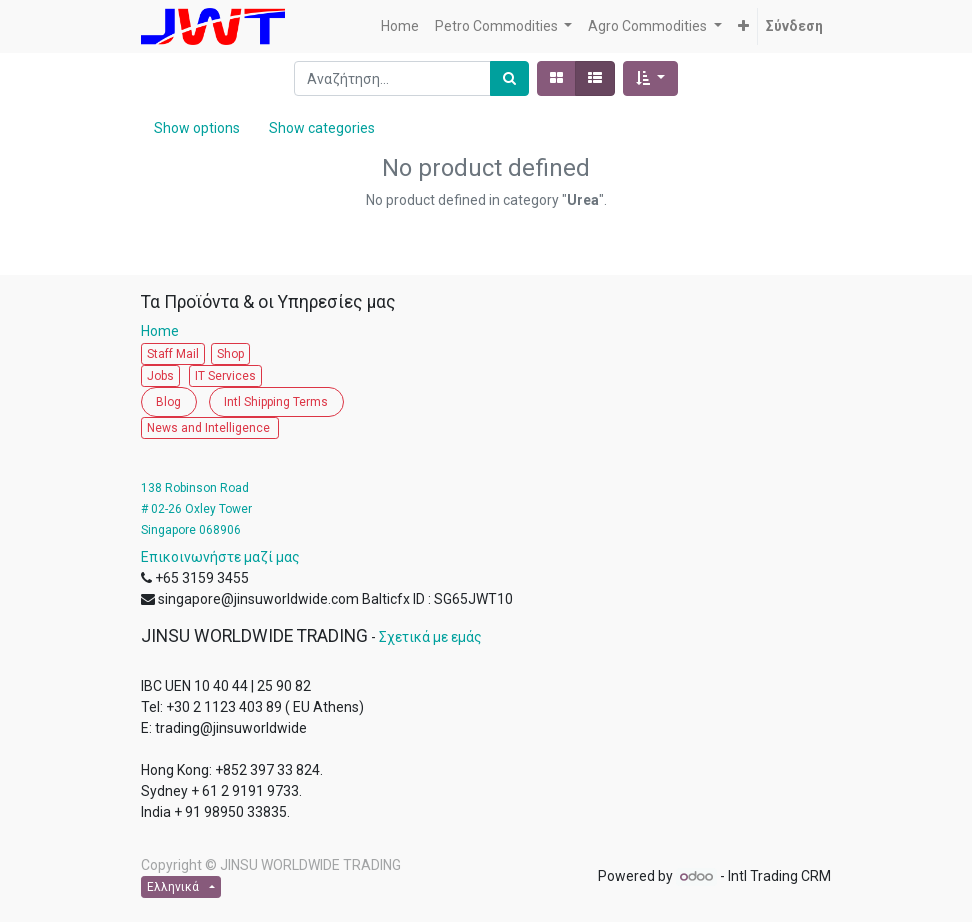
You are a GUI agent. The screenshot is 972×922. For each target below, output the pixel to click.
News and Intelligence (210, 428)
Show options (197, 128)
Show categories (322, 128)
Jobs (160, 376)
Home (164, 331)
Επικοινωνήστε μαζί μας (220, 557)
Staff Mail (173, 354)
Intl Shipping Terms (276, 402)
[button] (743, 26)
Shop (230, 354)
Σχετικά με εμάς (430, 637)
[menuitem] (400, 26)
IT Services (225, 376)
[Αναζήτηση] (509, 78)
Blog (168, 402)
